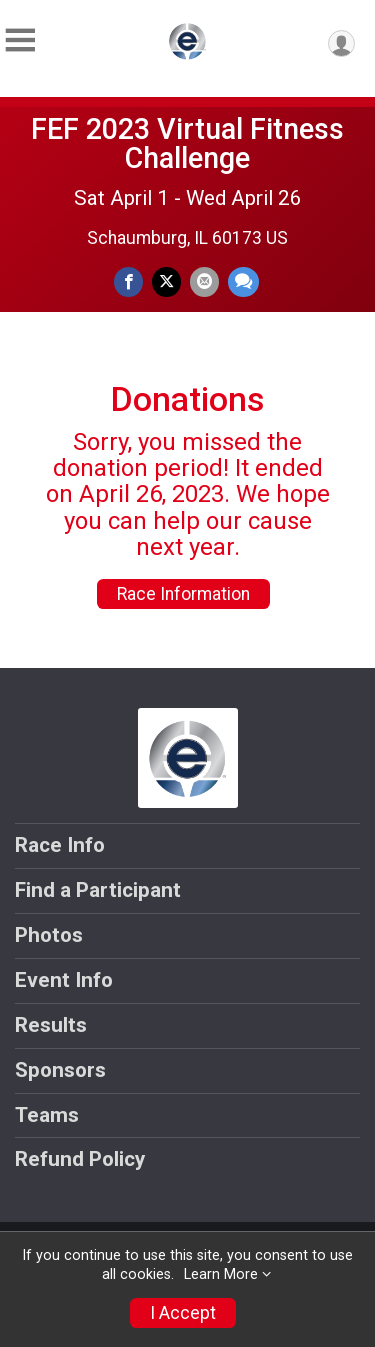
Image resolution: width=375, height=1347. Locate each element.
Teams (47, 1115)
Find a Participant (98, 890)
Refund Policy (80, 1159)
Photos (49, 935)
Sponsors (60, 1070)
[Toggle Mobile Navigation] (20, 40)
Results (51, 1025)
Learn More (221, 1274)
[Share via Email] (204, 281)
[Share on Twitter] (166, 281)
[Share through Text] (243, 281)
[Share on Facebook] (128, 281)
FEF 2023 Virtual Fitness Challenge (187, 143)
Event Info (64, 980)
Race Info (60, 845)
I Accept (183, 1313)
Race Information (183, 594)
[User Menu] (341, 43)
